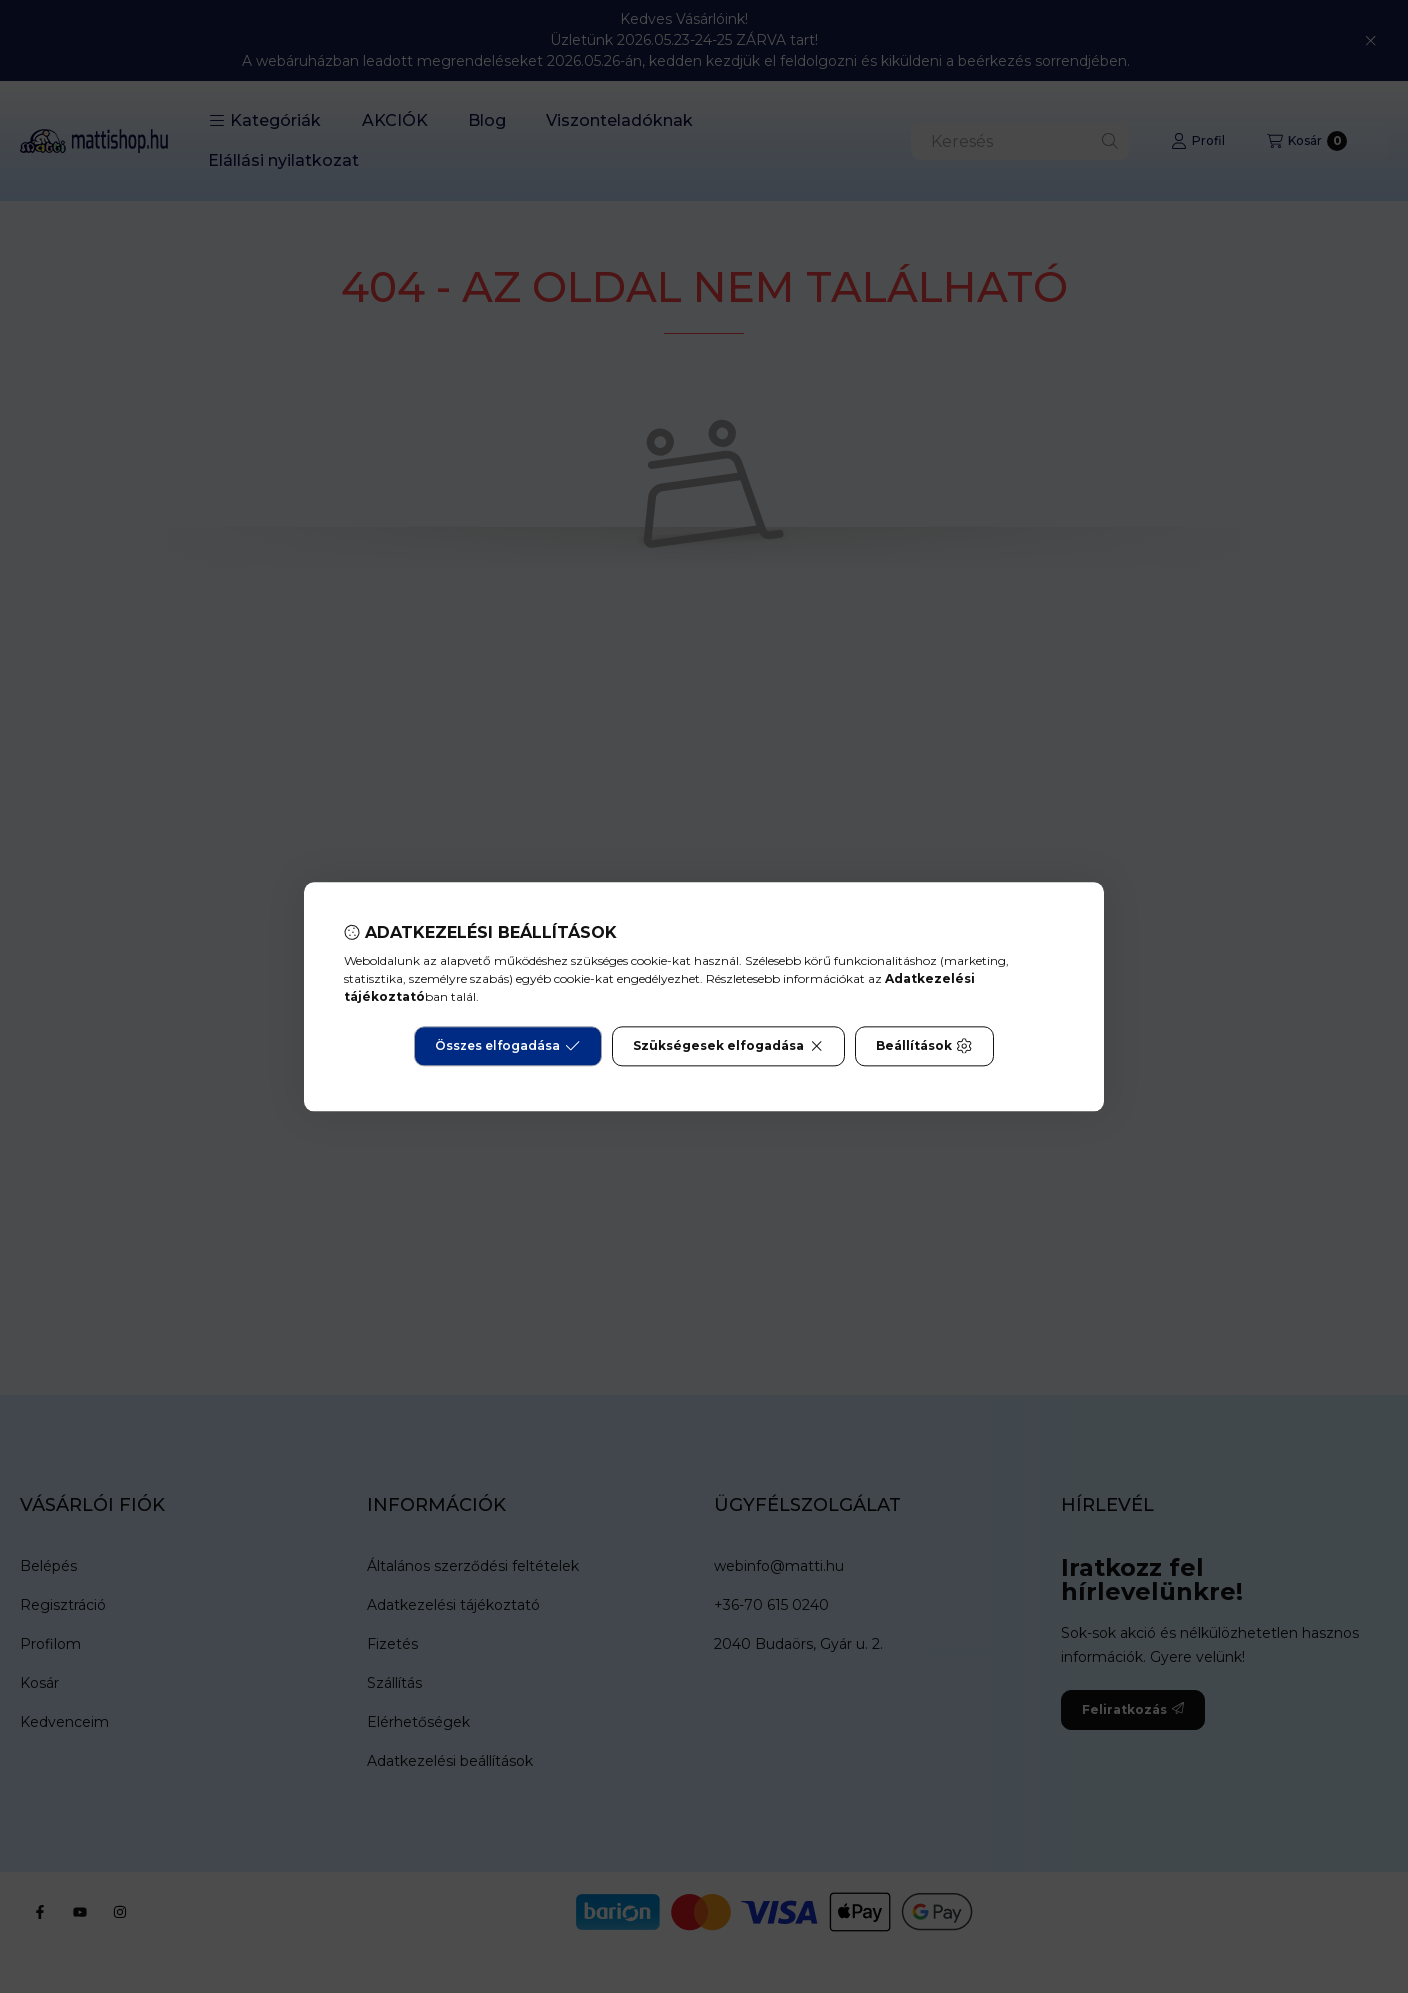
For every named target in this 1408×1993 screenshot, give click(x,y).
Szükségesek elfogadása (728, 1046)
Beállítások (924, 1046)
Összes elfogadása (507, 1046)
